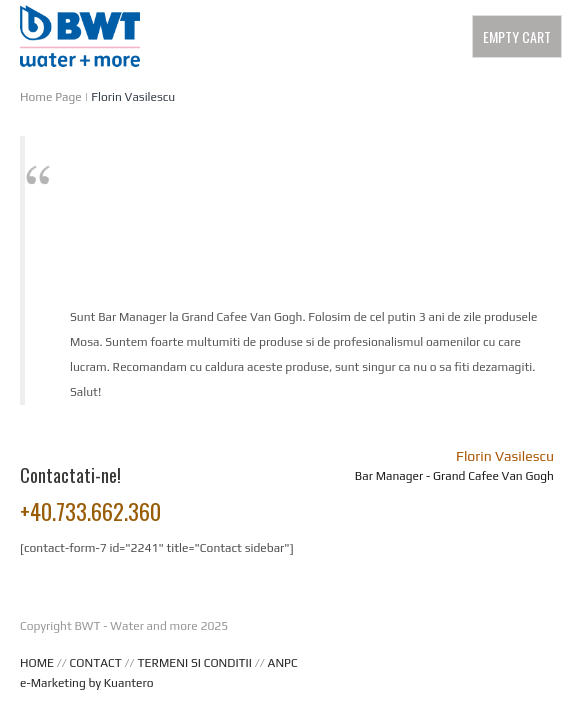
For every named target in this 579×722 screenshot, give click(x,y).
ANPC (283, 663)
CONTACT (96, 663)
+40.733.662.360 (90, 511)
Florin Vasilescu (133, 97)
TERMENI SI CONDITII (194, 663)
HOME (37, 663)
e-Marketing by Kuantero (87, 683)
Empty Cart (517, 36)
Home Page (51, 97)
